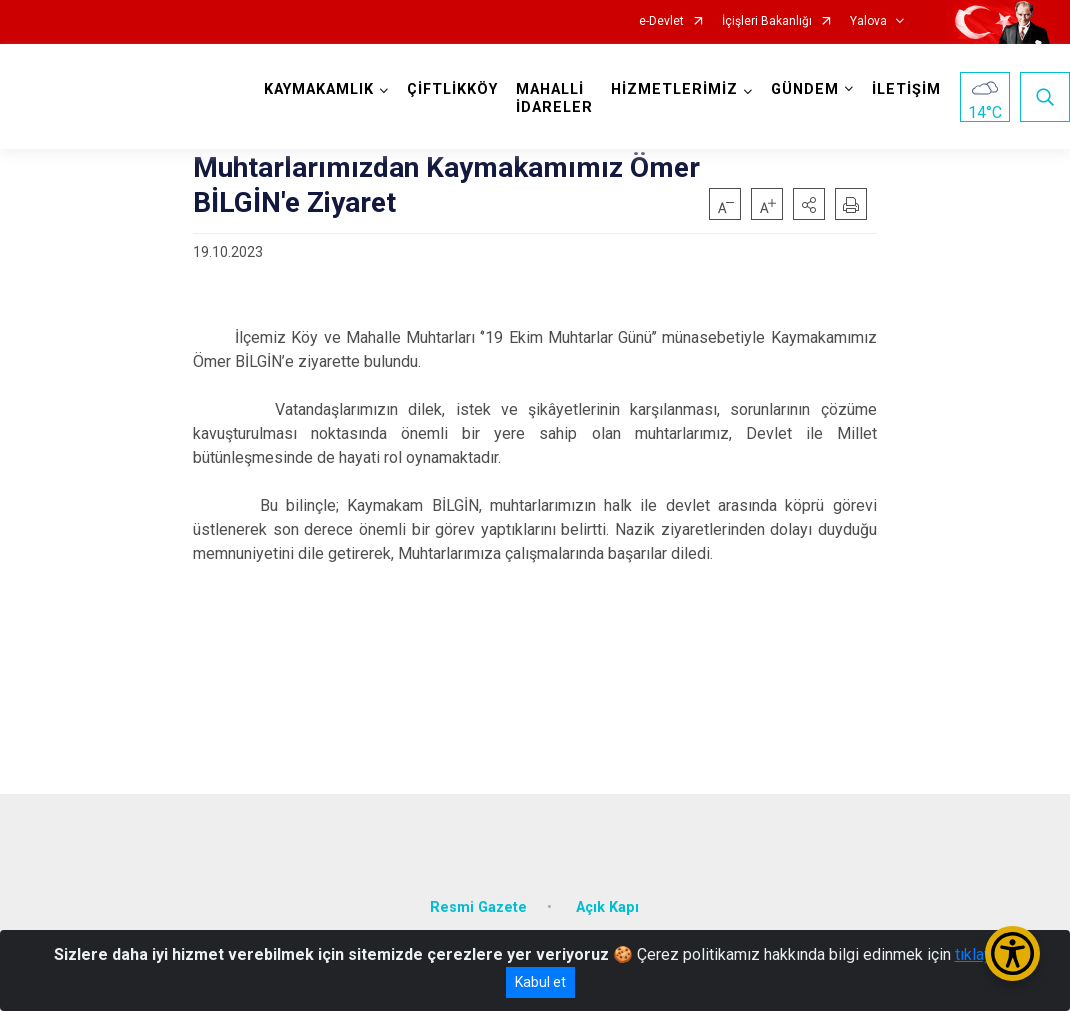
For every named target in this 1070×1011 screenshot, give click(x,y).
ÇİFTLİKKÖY (452, 89)
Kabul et (540, 982)
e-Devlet (661, 21)
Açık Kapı (607, 906)
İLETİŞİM (906, 89)
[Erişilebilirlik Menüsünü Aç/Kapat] (1012, 953)
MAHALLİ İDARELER (554, 98)
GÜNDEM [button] (805, 89)
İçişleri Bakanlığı (767, 21)
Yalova (868, 21)
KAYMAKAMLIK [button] (319, 89)
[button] (809, 204)
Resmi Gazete (478, 906)
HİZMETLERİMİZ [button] (674, 89)
